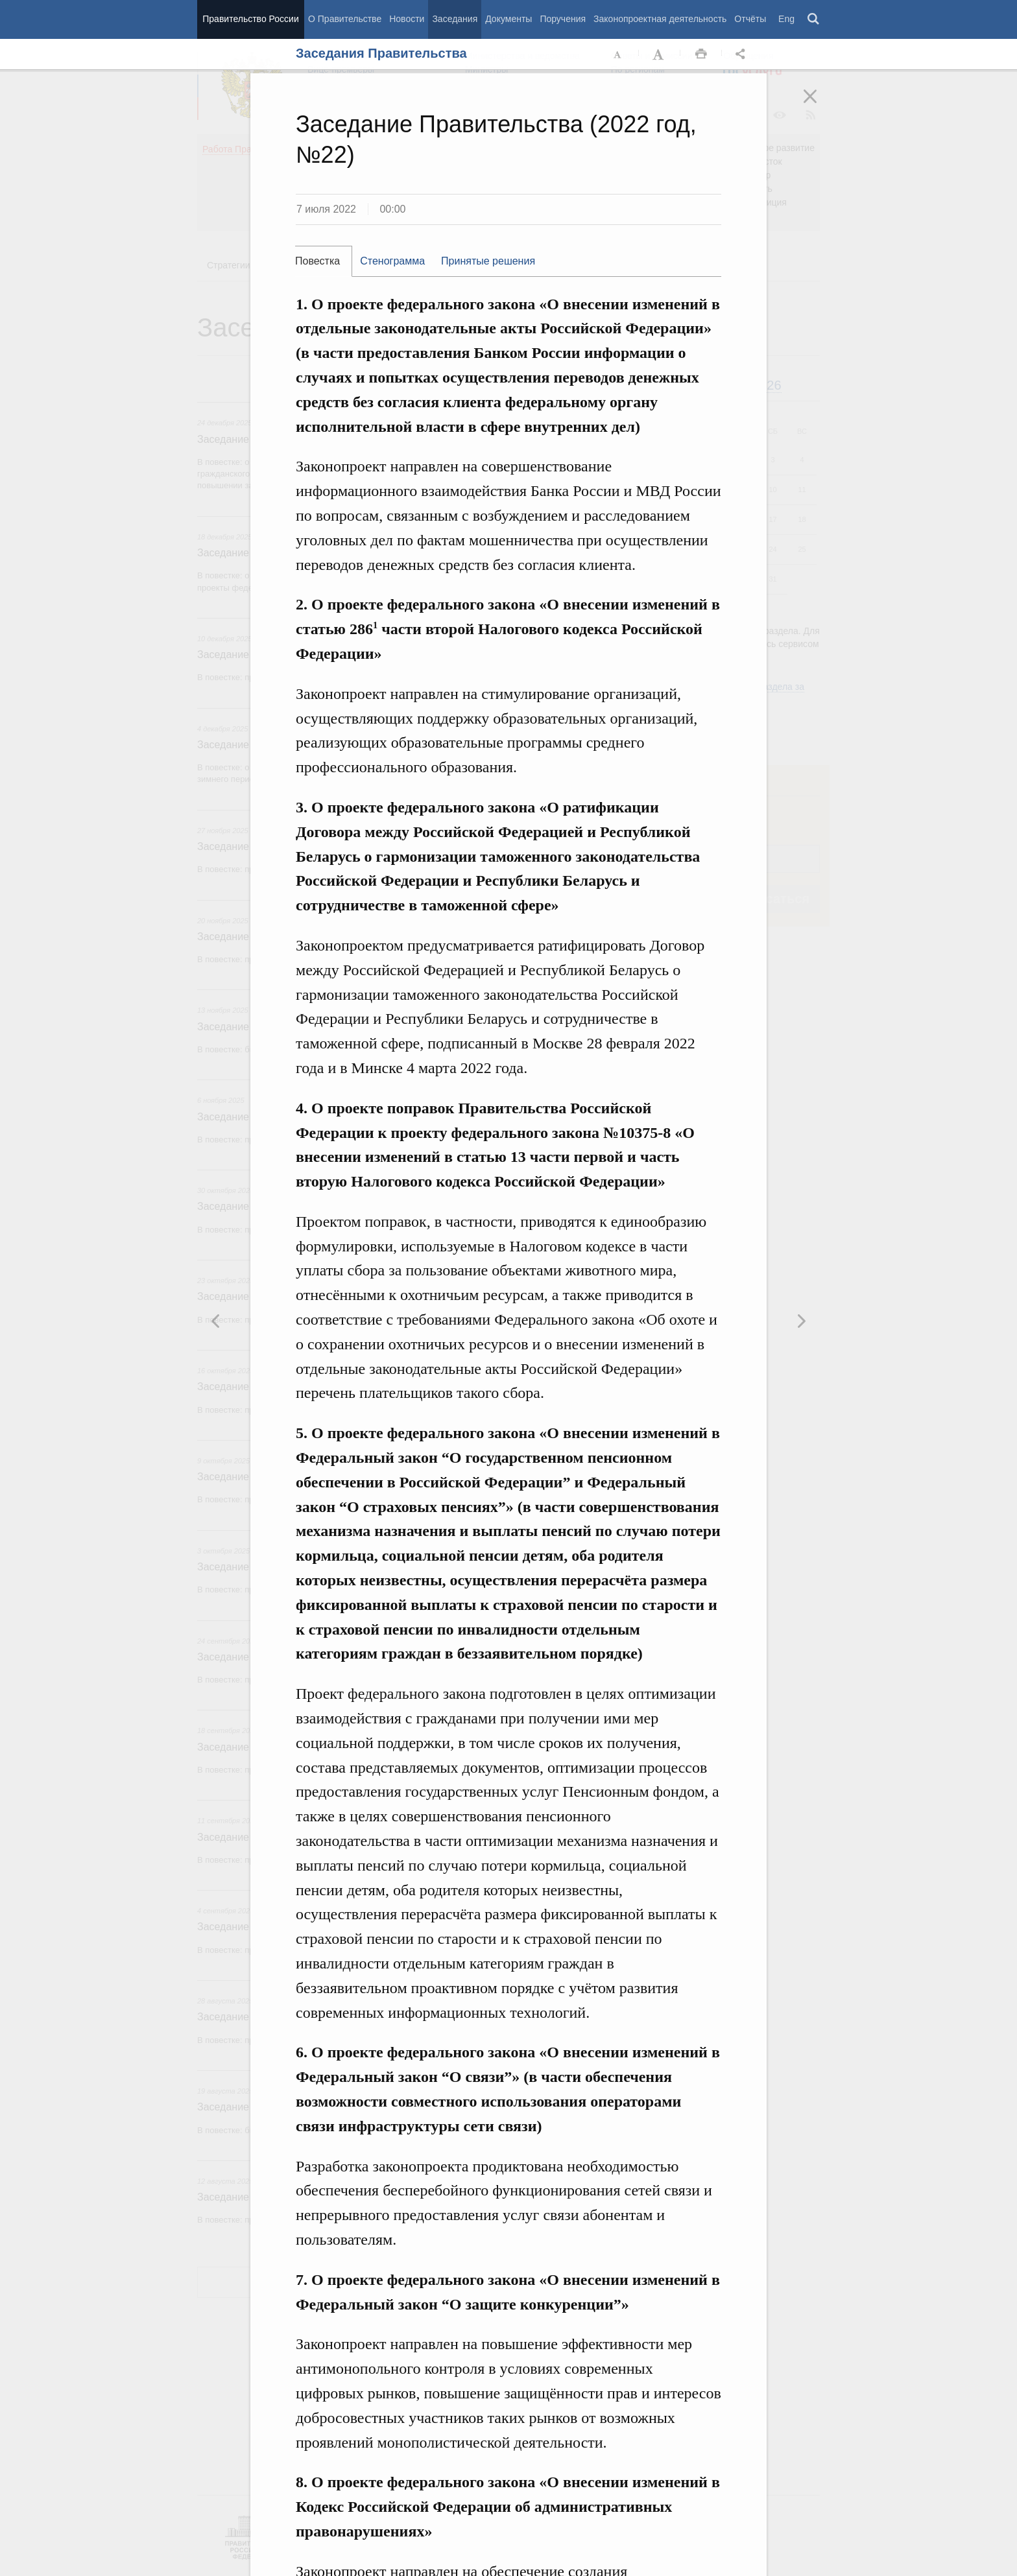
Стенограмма (392, 260)
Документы (508, 19)
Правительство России (250, 19)
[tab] (323, 261)
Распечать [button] (701, 54)
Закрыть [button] (819, 105)
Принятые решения (488, 260)
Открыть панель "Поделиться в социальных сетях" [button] (742, 54)
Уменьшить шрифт (618, 54)
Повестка (317, 260)
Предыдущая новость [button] (801, 1320)
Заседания (454, 19)
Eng (786, 19)
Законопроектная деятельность (659, 19)
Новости (406, 19)
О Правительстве (344, 19)
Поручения (563, 19)
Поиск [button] (814, 19)
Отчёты (750, 19)
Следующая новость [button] (216, 1320)
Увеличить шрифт (659, 54)
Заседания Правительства (381, 53)
